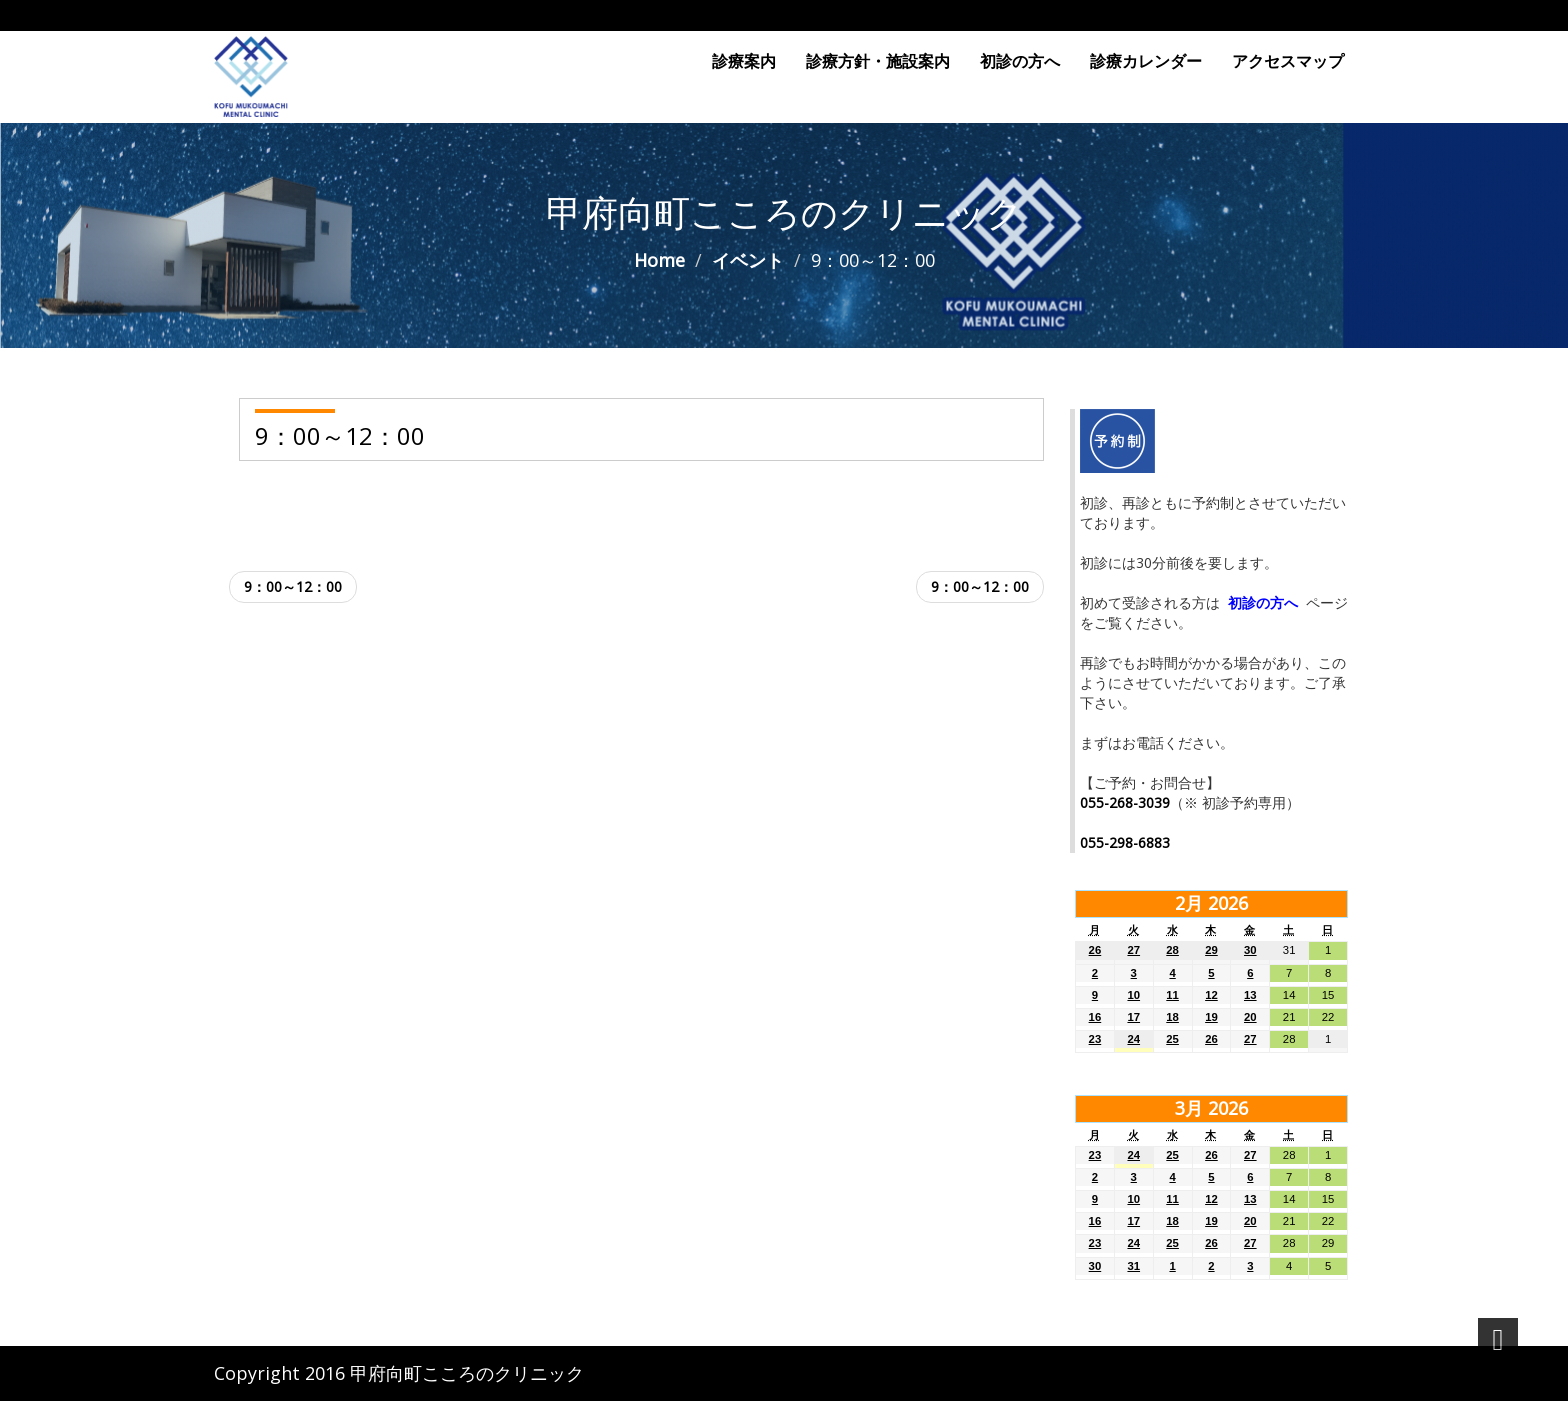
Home (659, 260)
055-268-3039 (1125, 802)
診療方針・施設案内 (878, 61)
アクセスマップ (1288, 61)
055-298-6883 (1125, 842)
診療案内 (744, 61)
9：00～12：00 (293, 586)
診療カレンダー (1146, 61)
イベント (748, 260)
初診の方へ (1020, 61)
